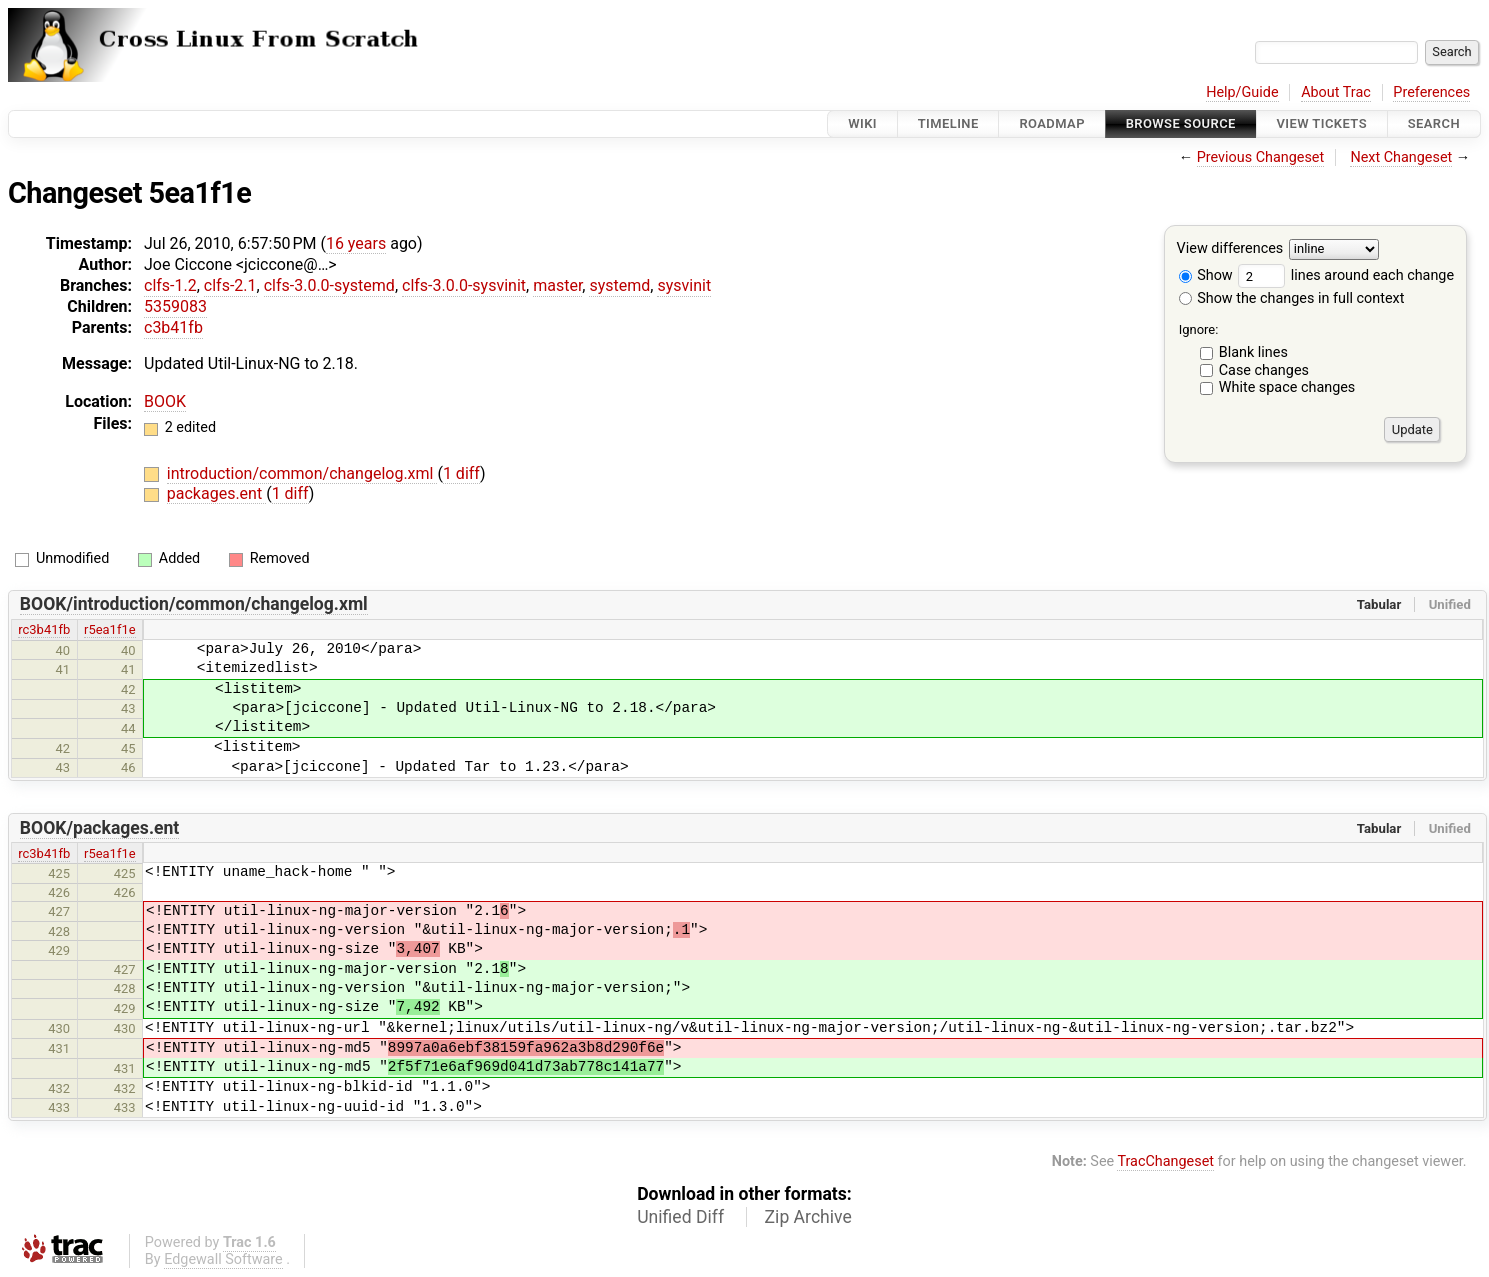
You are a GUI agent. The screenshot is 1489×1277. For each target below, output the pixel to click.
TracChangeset (1165, 1161)
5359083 (175, 306)
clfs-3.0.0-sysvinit (464, 285)
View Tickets (1322, 123)
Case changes (1264, 370)
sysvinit (684, 285)
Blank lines (1253, 352)
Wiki (862, 123)
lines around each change (1346, 275)
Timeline (948, 123)
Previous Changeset (1261, 157)
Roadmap (1052, 123)
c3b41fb (173, 327)
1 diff (461, 473)
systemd (619, 285)
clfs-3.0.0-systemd (329, 285)
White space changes (1287, 387)
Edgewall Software (223, 1259)
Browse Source (1181, 123)
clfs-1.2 (170, 285)
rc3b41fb (44, 629)
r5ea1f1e (110, 629)
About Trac (1336, 92)
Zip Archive (808, 1217)
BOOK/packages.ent (100, 828)
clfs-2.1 (230, 285)
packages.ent (216, 493)
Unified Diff (680, 1217)
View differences (1230, 249)
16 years (356, 243)
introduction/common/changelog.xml (302, 473)
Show (1206, 275)
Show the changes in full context (1292, 298)
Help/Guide (1242, 92)
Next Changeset (1401, 157)
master (557, 285)
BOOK (165, 401)
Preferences (1431, 92)
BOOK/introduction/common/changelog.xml (194, 604)
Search (1434, 123)
